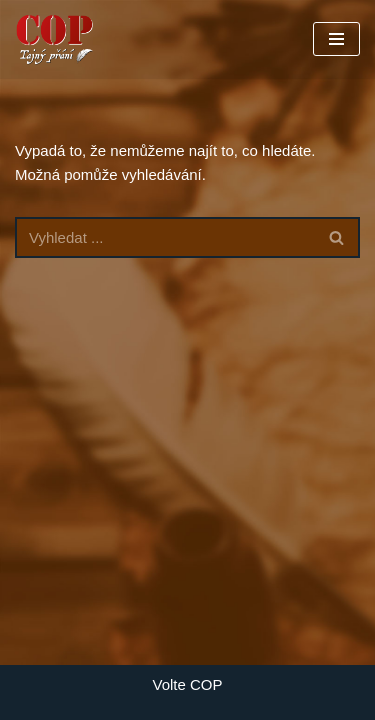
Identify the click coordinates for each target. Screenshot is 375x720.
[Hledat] (165, 237)
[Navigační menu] (336, 39)
